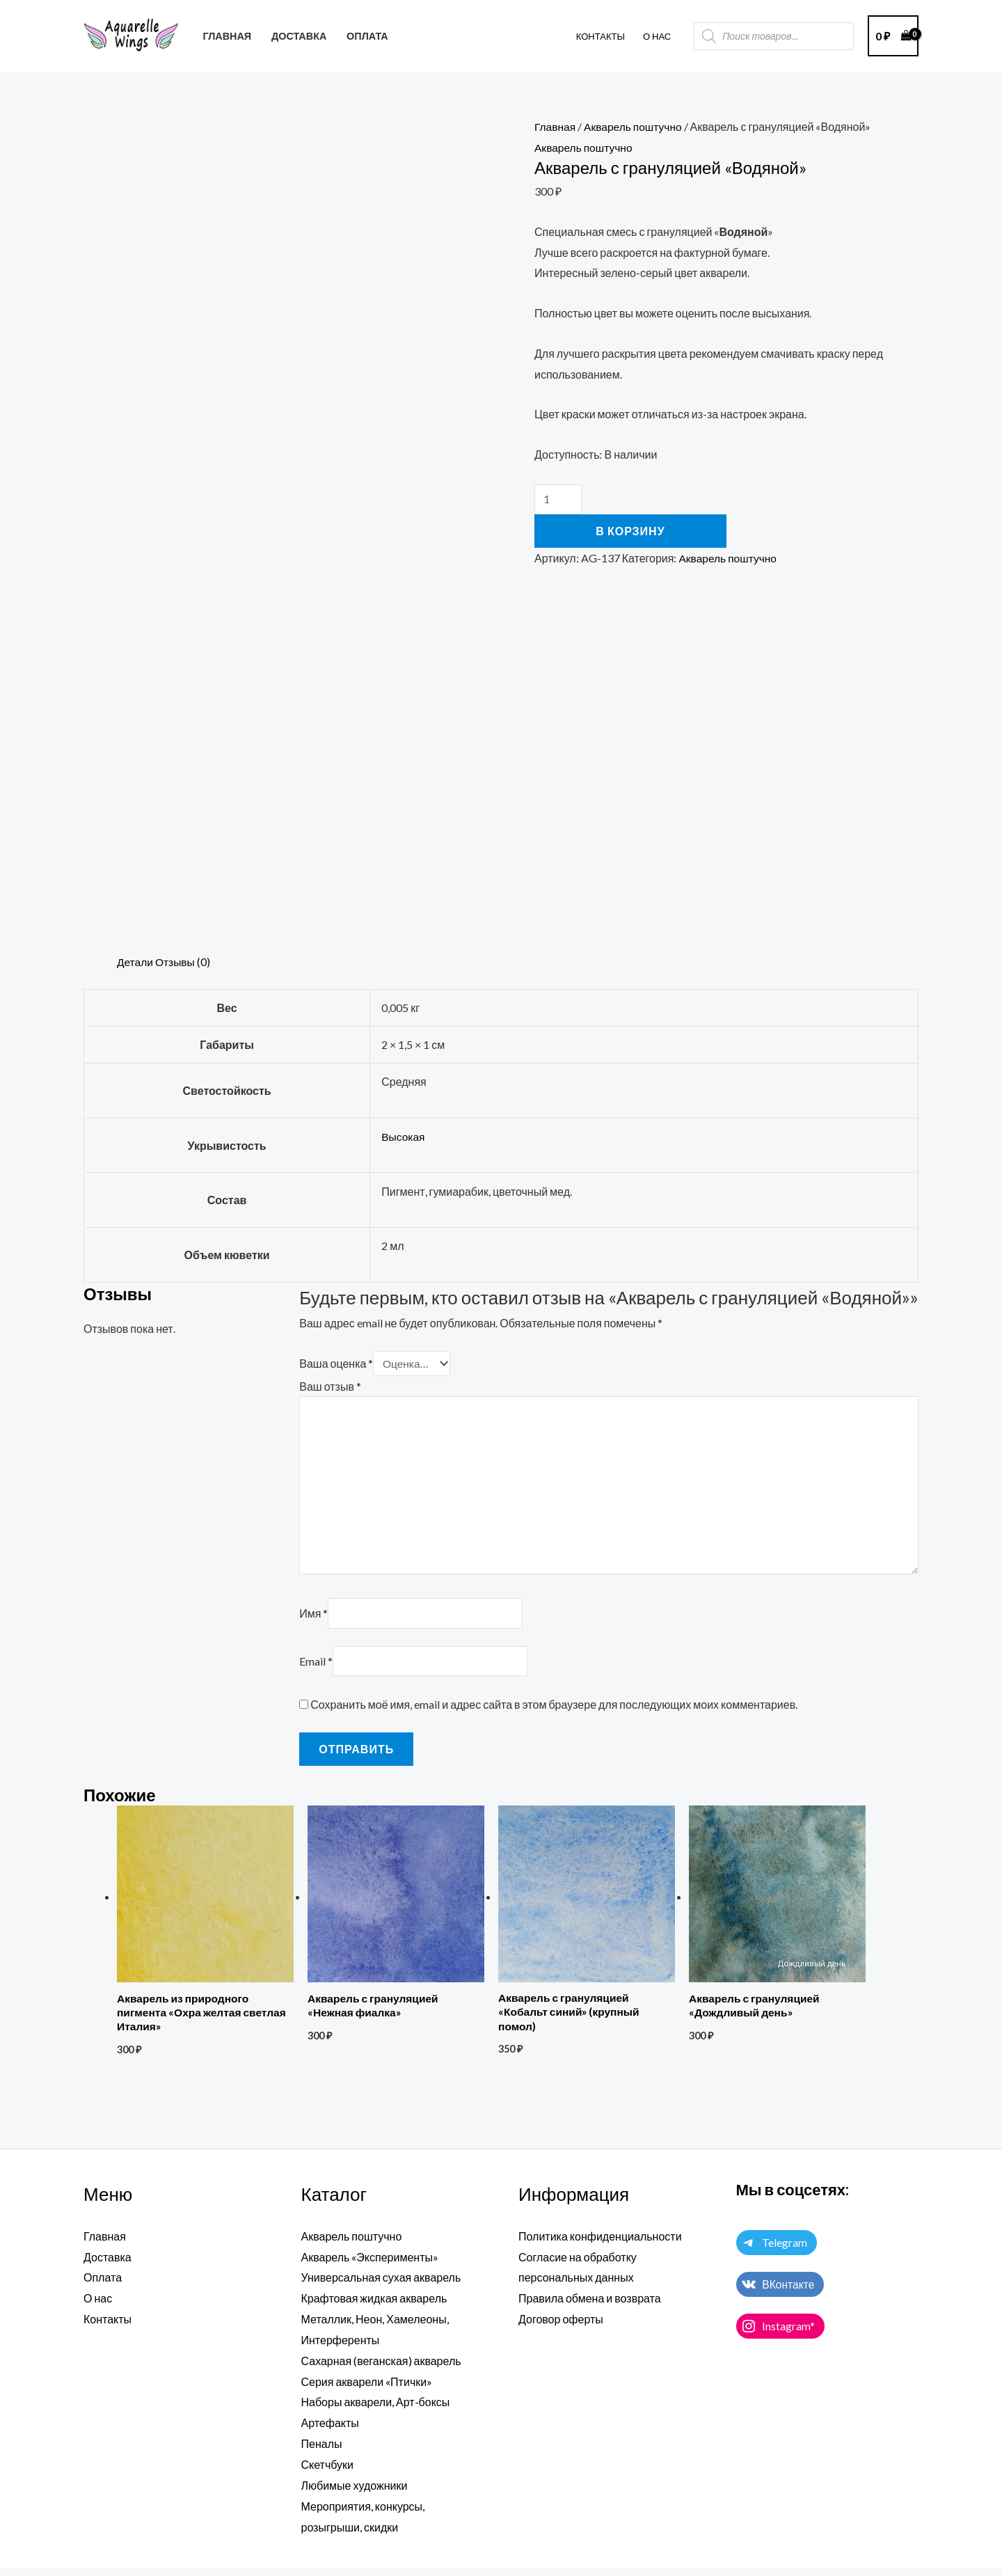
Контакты (600, 36)
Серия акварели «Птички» (367, 2389)
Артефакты (330, 2430)
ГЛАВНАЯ (226, 36)
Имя (313, 1618)
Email (316, 1668)
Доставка (108, 2265)
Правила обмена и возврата (589, 2307)
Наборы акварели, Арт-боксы (375, 2410)
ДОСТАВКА (298, 36)
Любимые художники (354, 2492)
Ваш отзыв (330, 1385)
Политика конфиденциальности (600, 2245)
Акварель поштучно (635, 126)
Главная (555, 126)
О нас (98, 2307)
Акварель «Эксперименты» (369, 2265)
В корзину (630, 531)
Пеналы (321, 2451)
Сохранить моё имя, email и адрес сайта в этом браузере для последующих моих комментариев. (553, 1711)
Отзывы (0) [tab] (185, 961)
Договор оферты (560, 2327)
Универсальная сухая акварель (381, 2286)
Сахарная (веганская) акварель (381, 2369)
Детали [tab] (135, 961)
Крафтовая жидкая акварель (374, 2307)
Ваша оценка (336, 1363)
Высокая (403, 1136)
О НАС (657, 36)
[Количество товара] (558, 499)
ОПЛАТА (367, 36)
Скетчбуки (327, 2472)
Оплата (103, 2286)
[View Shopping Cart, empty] (893, 36)
